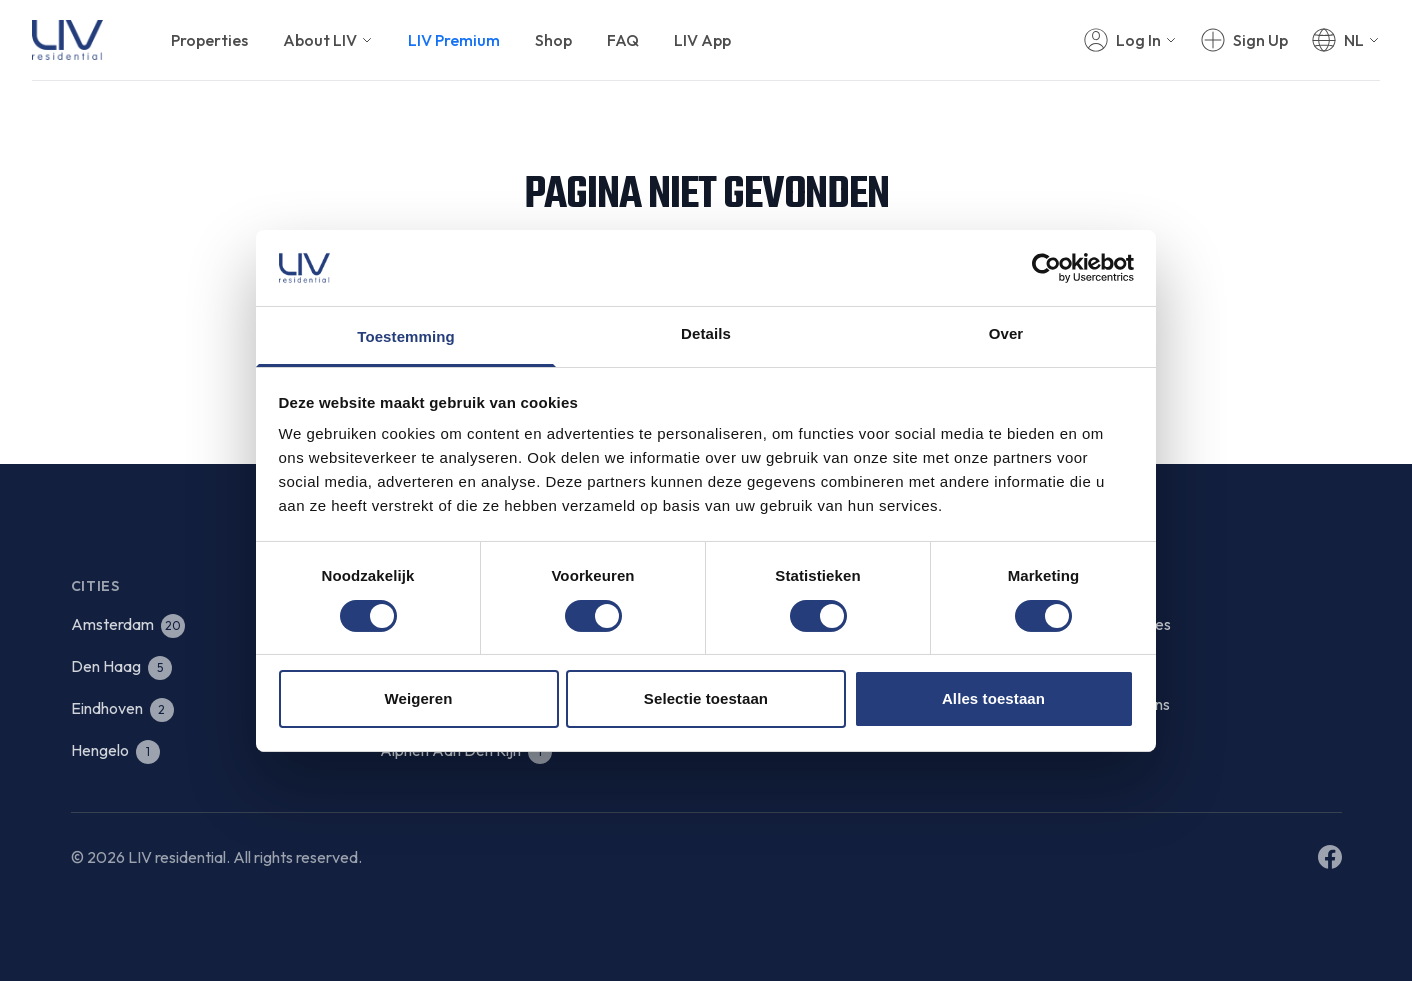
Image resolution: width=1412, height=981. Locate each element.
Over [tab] (1006, 333)
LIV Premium (454, 40)
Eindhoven (122, 708)
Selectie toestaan (706, 698)
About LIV (328, 40)
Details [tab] (706, 333)
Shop (553, 40)
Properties (209, 40)
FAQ (623, 40)
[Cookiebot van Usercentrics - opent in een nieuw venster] (1046, 268)
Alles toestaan (993, 698)
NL (1354, 40)
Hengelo (115, 750)
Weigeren (418, 698)
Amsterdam (128, 624)
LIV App (702, 40)
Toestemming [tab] (406, 336)
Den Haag (121, 666)
